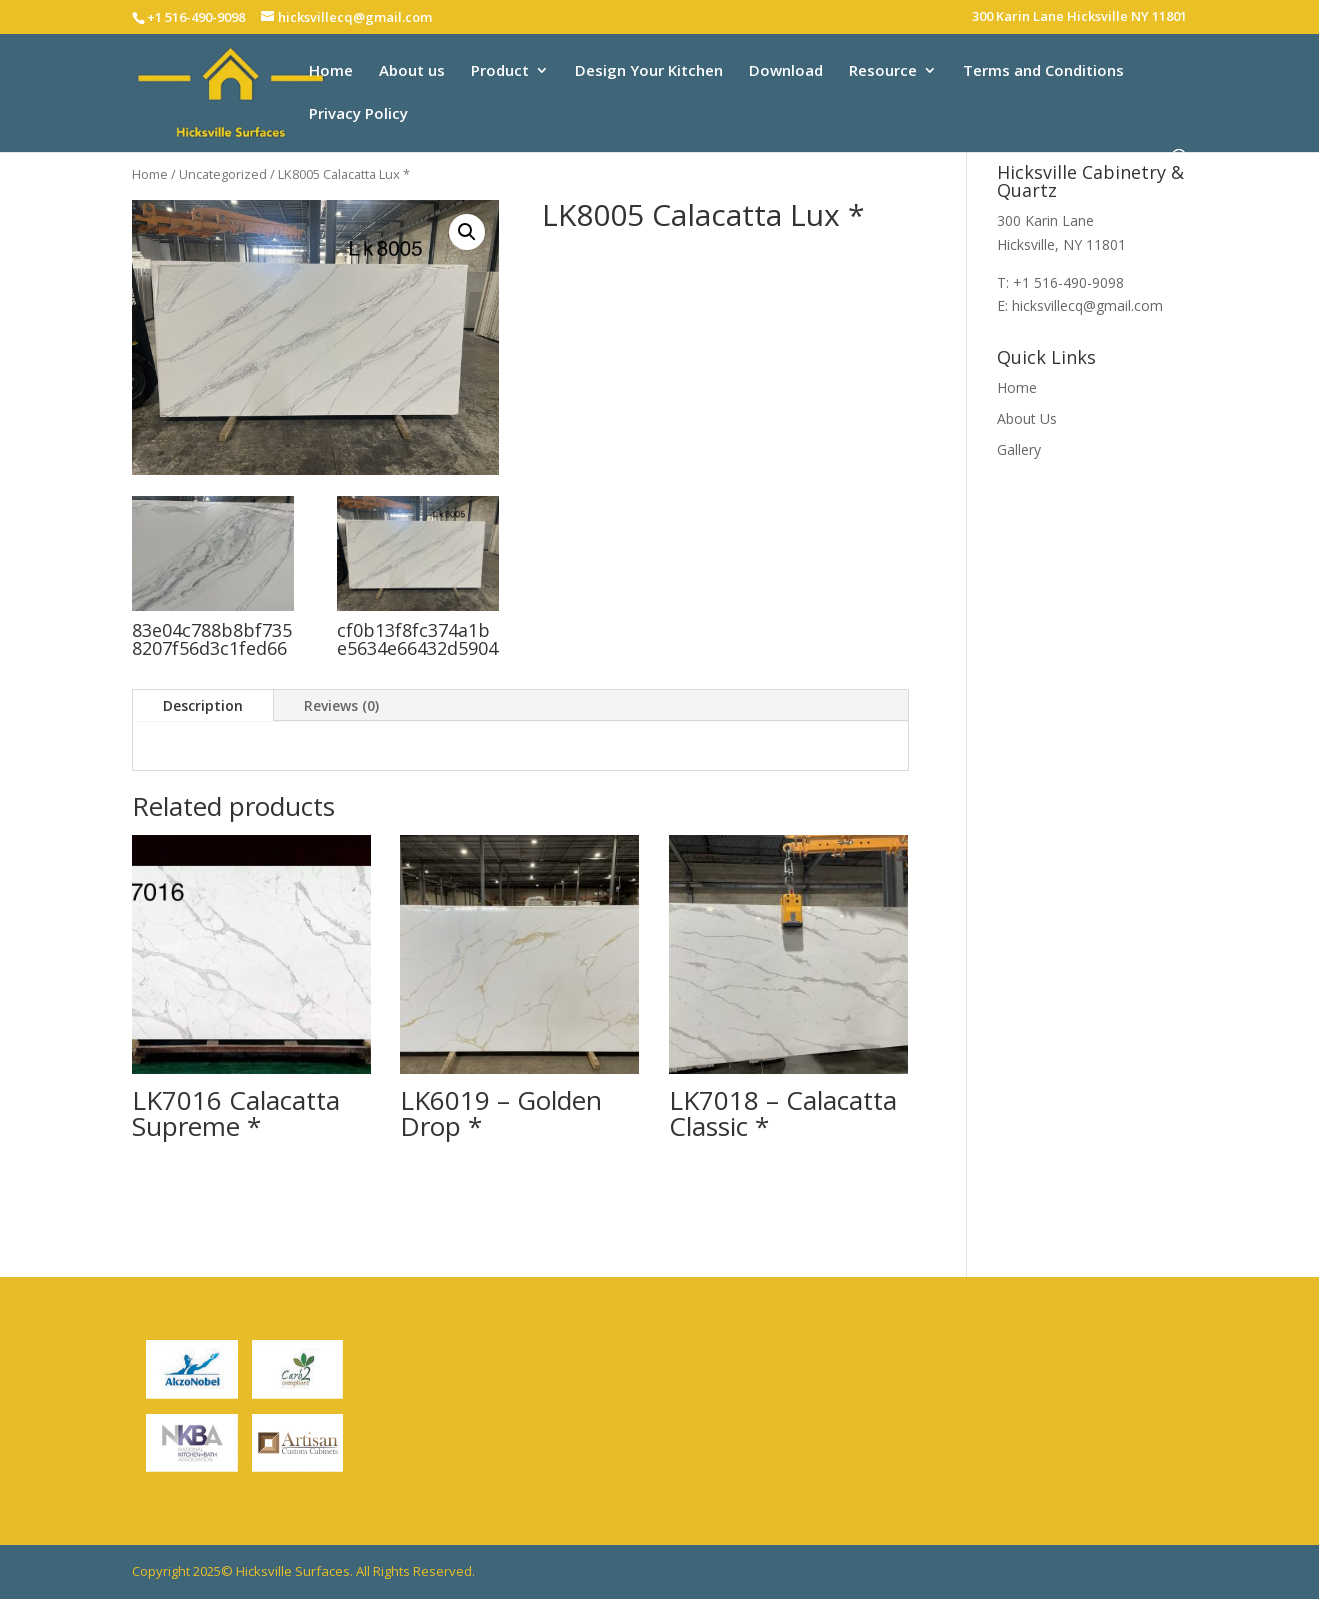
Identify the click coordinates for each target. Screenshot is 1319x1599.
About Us (1027, 418)
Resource (883, 71)
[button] (467, 232)
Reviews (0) (341, 705)
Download (786, 71)
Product (500, 71)
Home (331, 71)
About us (412, 71)
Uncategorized (223, 174)
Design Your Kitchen (649, 71)
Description (203, 705)
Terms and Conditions (1043, 71)
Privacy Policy (358, 114)
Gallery (1019, 449)
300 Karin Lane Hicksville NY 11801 (1079, 17)
